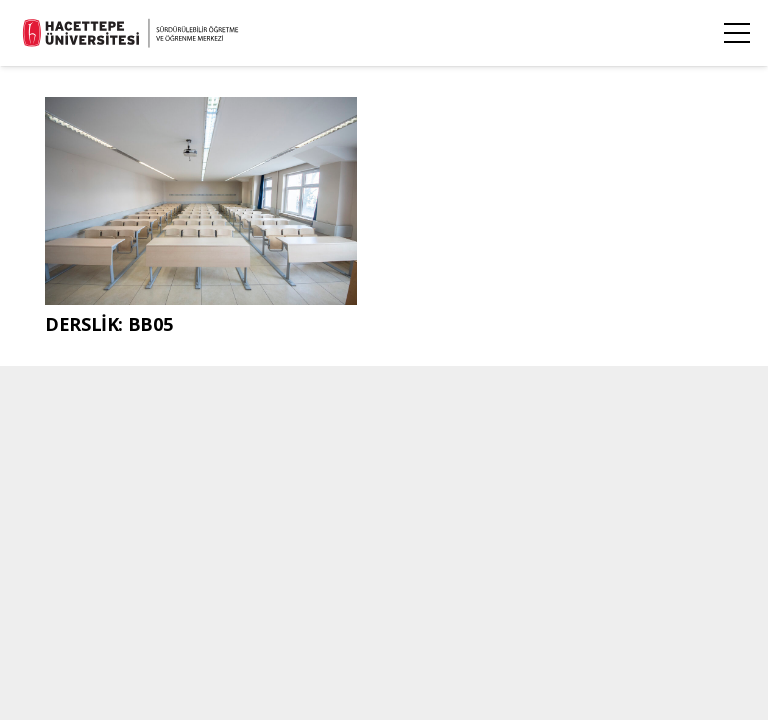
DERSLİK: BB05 (108, 324)
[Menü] (737, 33)
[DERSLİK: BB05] (201, 112)
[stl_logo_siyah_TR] (132, 33)
